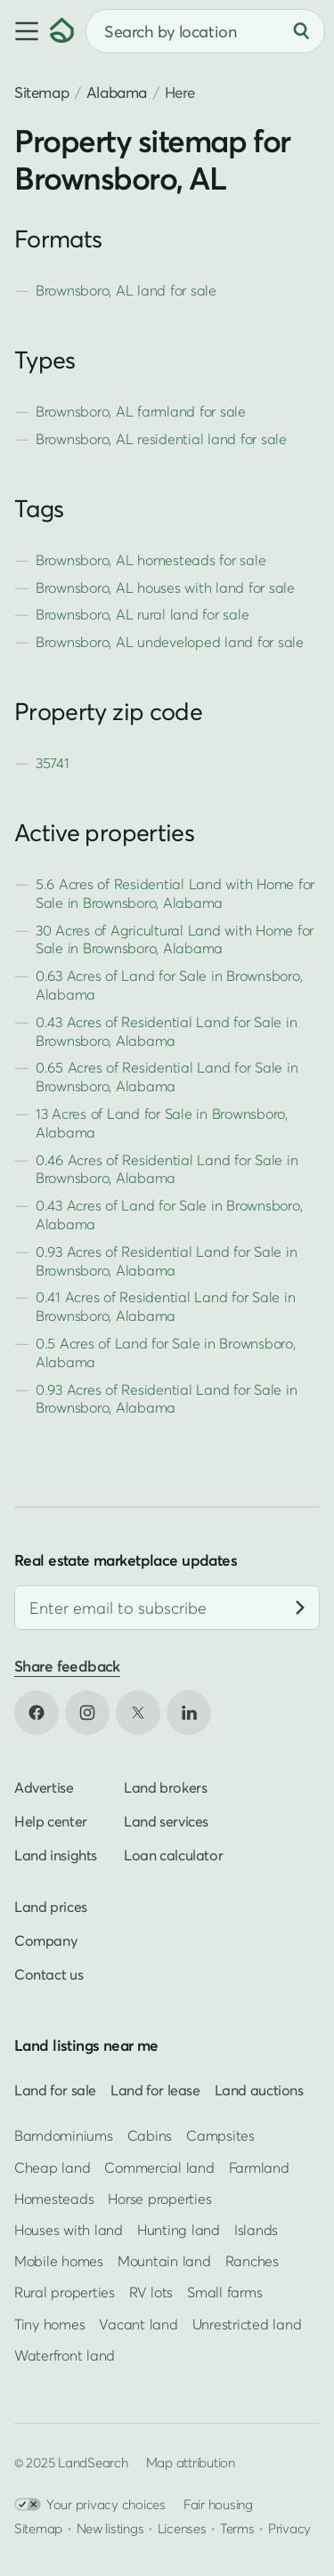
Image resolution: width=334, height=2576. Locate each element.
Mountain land (164, 2261)
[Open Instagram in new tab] (87, 1712)
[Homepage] (62, 31)
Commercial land (159, 2167)
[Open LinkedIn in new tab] (189, 1712)
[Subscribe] (300, 1607)
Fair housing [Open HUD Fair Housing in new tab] (218, 2504)
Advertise (44, 1787)
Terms (237, 2528)
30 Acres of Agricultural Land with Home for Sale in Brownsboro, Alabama (175, 939)
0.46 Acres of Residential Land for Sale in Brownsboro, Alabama (166, 1169)
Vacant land (138, 2324)
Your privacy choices (90, 2504)
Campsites (220, 2136)
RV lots (151, 2292)
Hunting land (178, 2230)
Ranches (252, 2261)
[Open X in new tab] (138, 1712)
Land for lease (155, 2090)
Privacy (289, 2528)
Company (45, 1940)
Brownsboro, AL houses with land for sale (165, 587)
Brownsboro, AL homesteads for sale (150, 560)
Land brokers (165, 1787)
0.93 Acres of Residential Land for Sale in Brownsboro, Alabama (166, 1261)
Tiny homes (49, 2324)
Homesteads (54, 2198)
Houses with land (68, 2230)
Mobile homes (58, 2261)
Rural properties (64, 2292)
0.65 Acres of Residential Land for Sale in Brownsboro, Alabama (166, 1076)
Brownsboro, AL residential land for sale (161, 439)
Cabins (150, 2136)
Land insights (55, 1855)
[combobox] (205, 31)
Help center (50, 1821)
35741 (52, 763)
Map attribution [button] (190, 2462)
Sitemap (41, 92)
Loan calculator (173, 1855)
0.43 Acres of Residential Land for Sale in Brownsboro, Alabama (166, 1031)
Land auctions (259, 2090)
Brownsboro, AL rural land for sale (142, 614)
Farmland (259, 2167)
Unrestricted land (247, 2324)
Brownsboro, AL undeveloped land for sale (170, 642)
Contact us (48, 1974)
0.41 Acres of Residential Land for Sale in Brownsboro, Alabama (165, 1306)
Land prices (50, 1907)
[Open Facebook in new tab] (36, 1712)
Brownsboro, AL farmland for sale (141, 411)
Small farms (224, 2292)
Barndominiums (63, 2136)
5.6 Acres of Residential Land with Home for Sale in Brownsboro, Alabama (175, 893)
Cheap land (52, 2167)
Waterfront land (64, 2355)
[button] (25, 31)
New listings (110, 2528)
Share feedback (67, 1666)
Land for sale (55, 2090)
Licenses (182, 2528)
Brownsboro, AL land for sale (126, 290)
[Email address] (167, 1607)
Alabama (116, 92)
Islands (256, 2230)
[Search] (301, 31)
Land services (166, 1821)
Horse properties (159, 2198)
